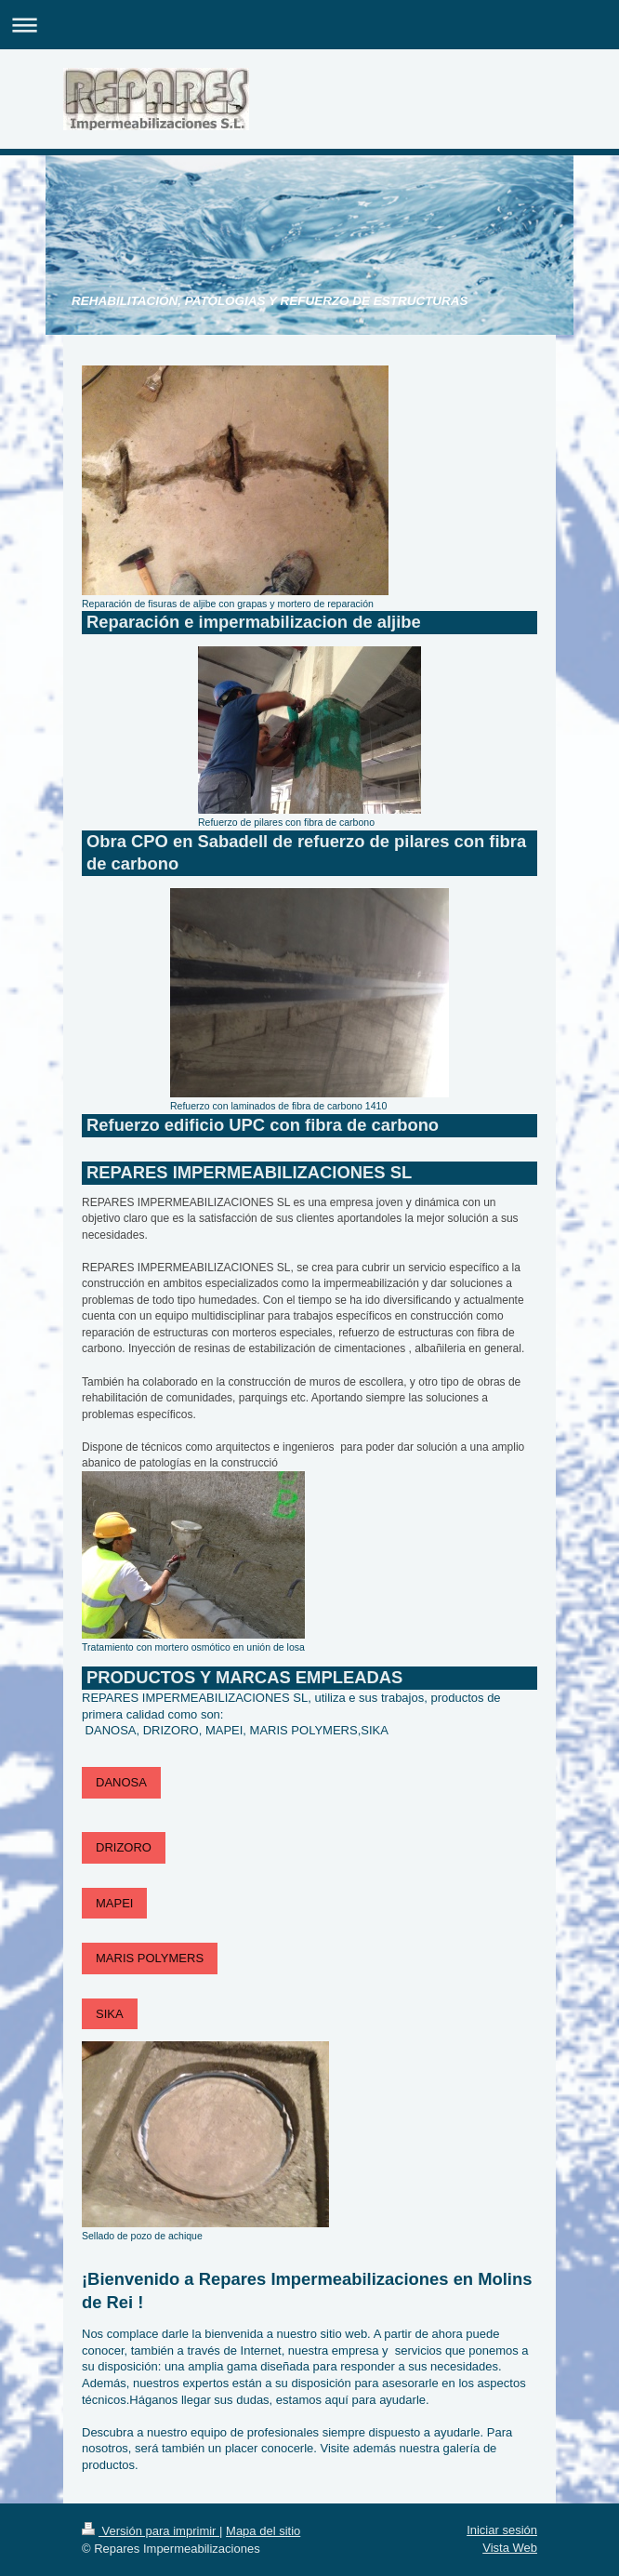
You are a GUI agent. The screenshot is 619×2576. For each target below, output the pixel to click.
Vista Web (509, 2548)
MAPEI (114, 1903)
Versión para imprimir (150, 2531)
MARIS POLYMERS (150, 1958)
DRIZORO (123, 1847)
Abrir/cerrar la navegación (309, 25)
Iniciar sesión (502, 2530)
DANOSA (121, 1782)
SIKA (110, 2014)
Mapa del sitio (263, 2531)
